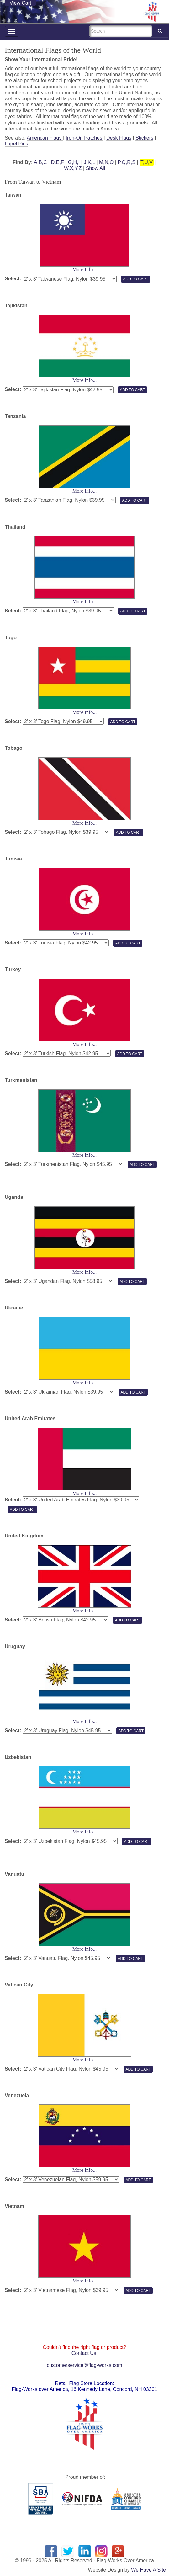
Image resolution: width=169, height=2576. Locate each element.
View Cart (20, 3)
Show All (95, 168)
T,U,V (146, 162)
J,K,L (89, 162)
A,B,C (40, 162)
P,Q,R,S (126, 162)
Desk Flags (118, 137)
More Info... (84, 269)
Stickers (144, 137)
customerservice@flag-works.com (84, 2365)
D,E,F (57, 162)
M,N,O (106, 162)
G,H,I (74, 162)
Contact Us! (84, 2353)
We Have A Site (148, 2570)
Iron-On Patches (84, 137)
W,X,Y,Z (73, 168)
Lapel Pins (16, 143)
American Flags (45, 137)
